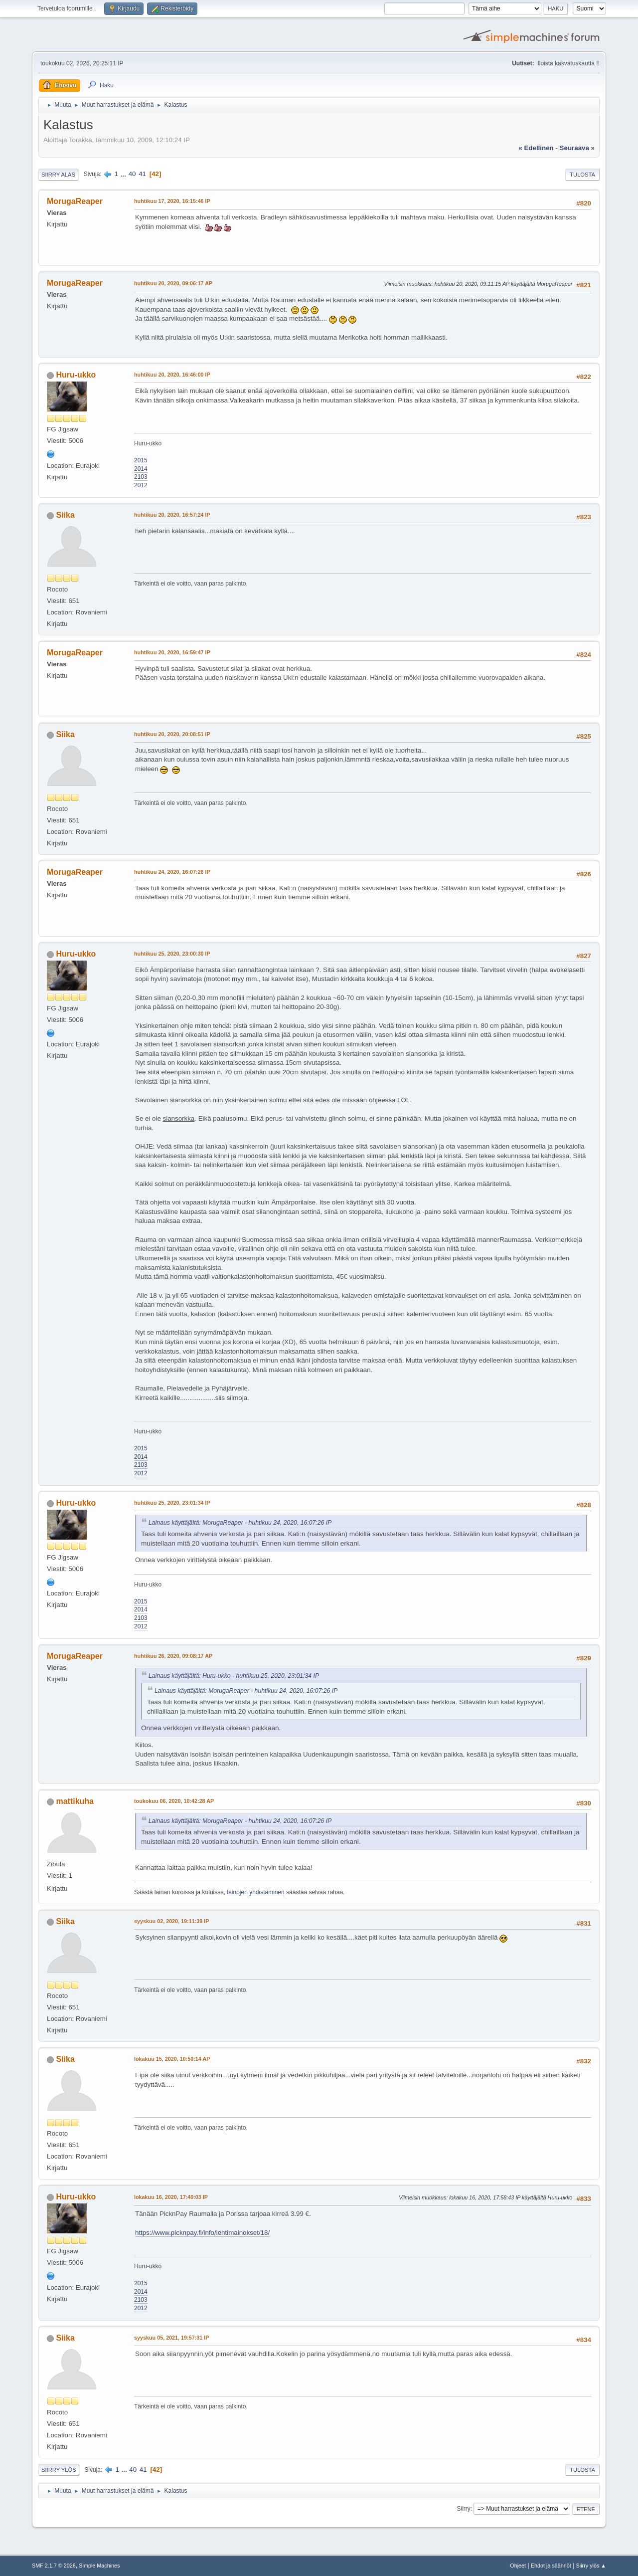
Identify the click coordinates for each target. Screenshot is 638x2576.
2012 (141, 485)
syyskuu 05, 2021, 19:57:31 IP (171, 2338)
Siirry (463, 2508)
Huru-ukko (76, 375)
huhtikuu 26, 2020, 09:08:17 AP (173, 1656)
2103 (141, 476)
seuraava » (577, 148)
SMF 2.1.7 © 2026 (54, 2566)
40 (132, 174)
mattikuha (75, 1801)
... (124, 174)
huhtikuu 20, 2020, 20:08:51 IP (172, 734)
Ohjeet (518, 2566)
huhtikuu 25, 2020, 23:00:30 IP (172, 954)
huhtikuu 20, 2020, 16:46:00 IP (172, 375)
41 (142, 174)
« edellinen (535, 148)
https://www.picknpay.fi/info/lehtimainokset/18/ (202, 2232)
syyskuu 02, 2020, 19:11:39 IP (171, 1921)
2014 (141, 468)
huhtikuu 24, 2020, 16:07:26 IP (172, 872)
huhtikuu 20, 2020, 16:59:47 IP (172, 652)
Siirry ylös (58, 2470)
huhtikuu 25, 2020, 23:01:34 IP (172, 1503)
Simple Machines (99, 2566)
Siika (65, 515)
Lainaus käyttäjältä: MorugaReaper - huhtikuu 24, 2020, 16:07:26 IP (240, 1522)
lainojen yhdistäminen (256, 1892)
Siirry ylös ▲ (591, 2566)
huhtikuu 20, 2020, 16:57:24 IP (172, 515)
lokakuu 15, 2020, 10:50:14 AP (172, 2059)
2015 (141, 460)
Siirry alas (58, 175)
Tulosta (582, 175)
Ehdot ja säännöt (551, 2566)
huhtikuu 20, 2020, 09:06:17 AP (173, 283)
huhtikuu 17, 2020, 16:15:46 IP (172, 201)
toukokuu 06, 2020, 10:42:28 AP (174, 1801)
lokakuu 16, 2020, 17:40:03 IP (171, 2197)
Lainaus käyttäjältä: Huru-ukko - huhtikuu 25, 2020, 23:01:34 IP (234, 1675)
